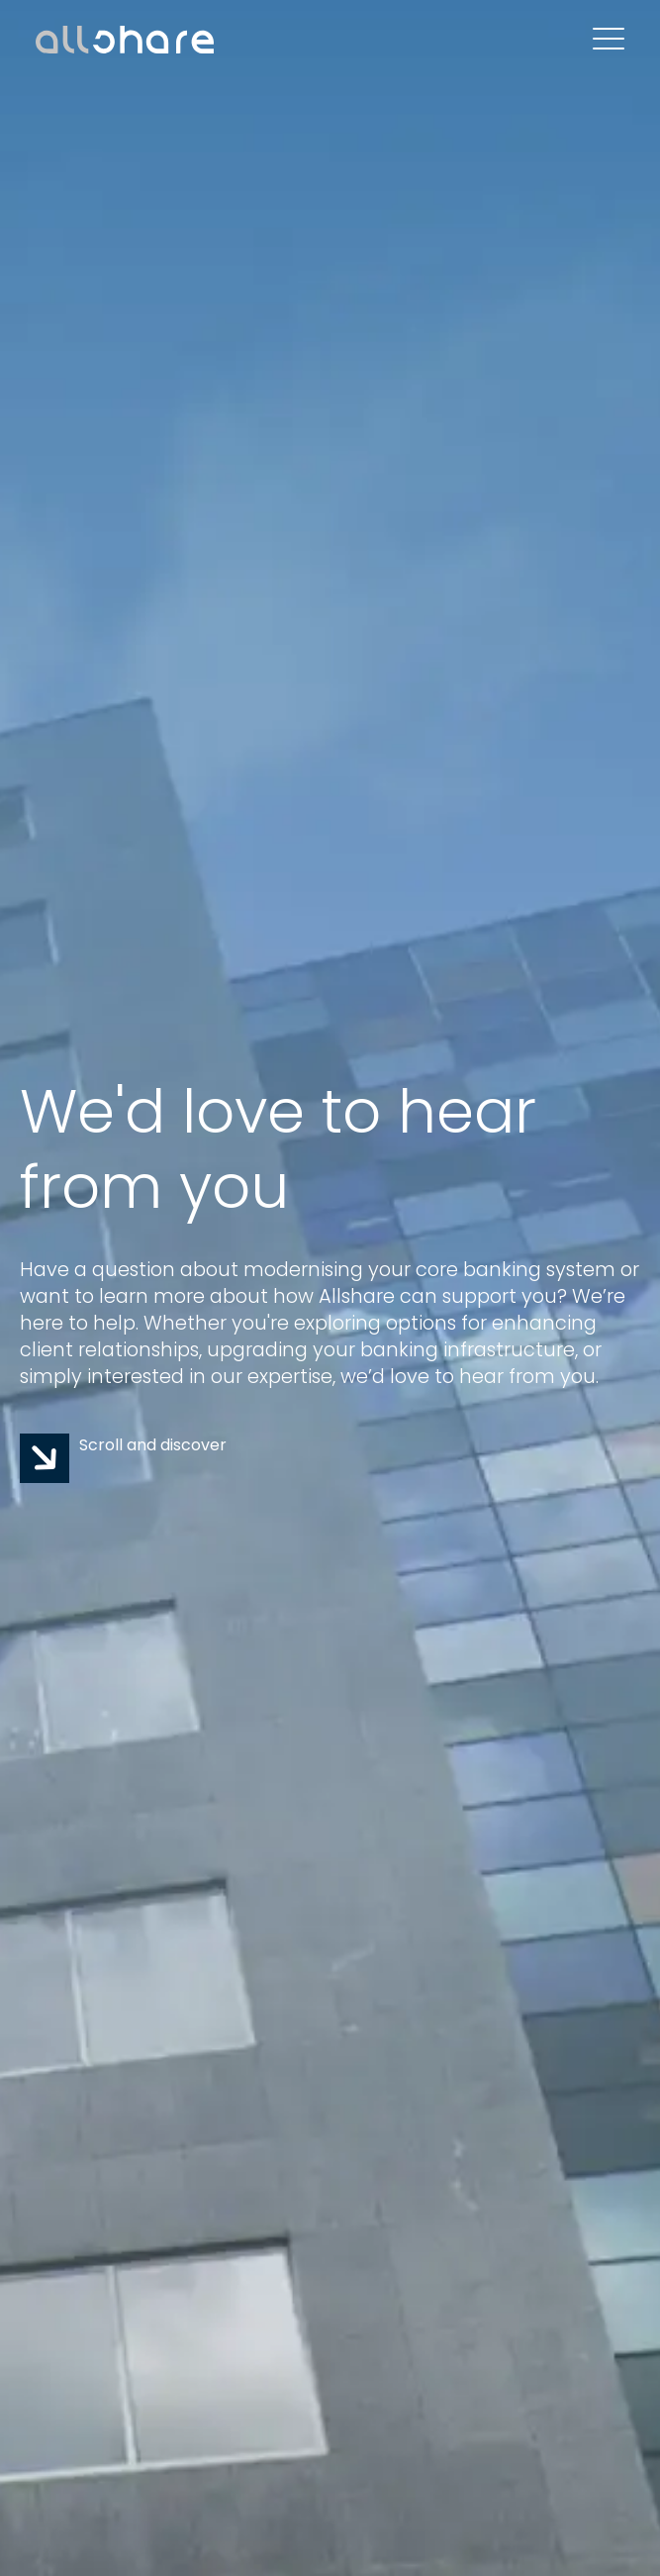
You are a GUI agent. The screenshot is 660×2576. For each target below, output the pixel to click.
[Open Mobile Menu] (608, 39)
